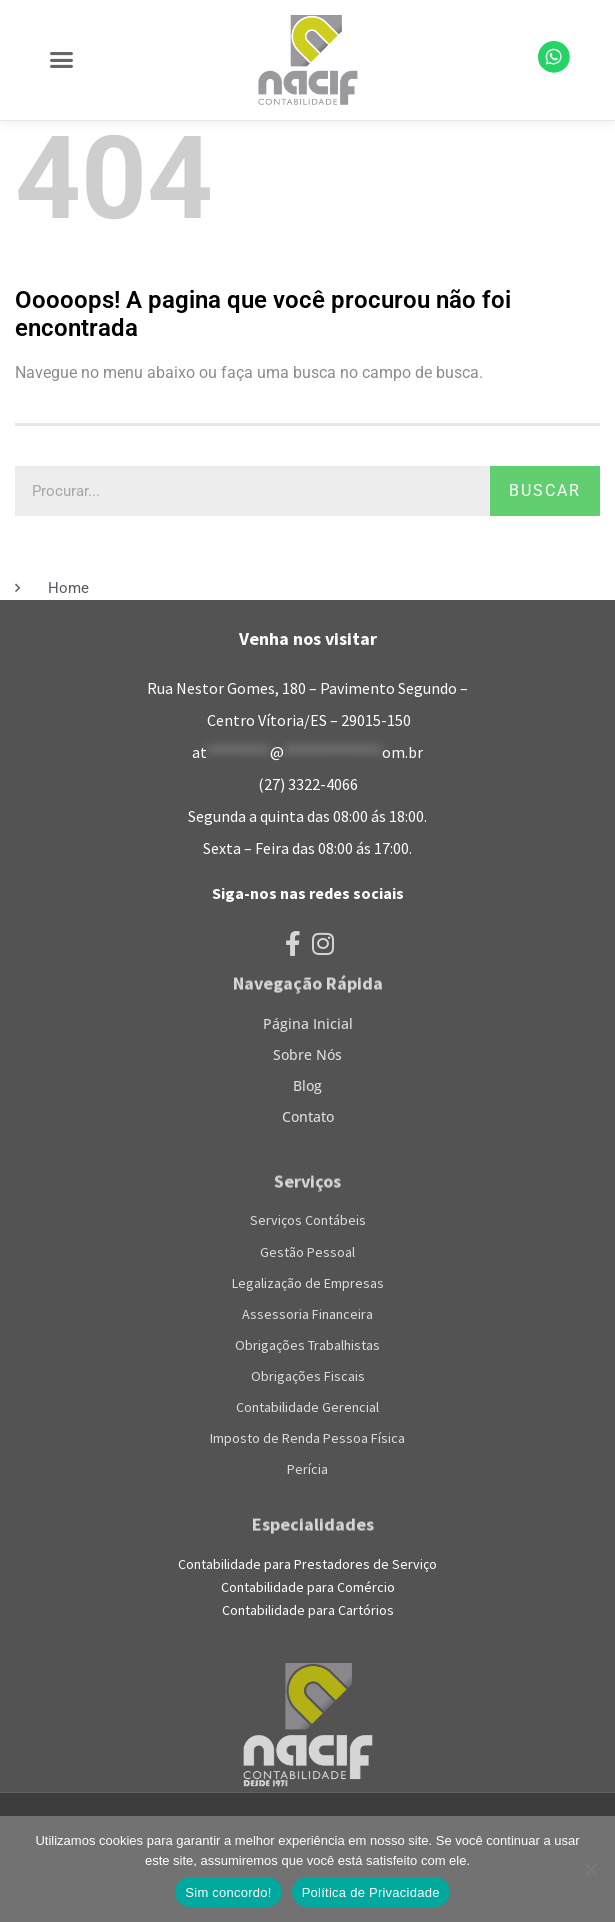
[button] (62, 60)
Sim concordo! (228, 1892)
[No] (590, 1869)
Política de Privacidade (371, 1892)
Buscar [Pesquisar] (545, 490)
